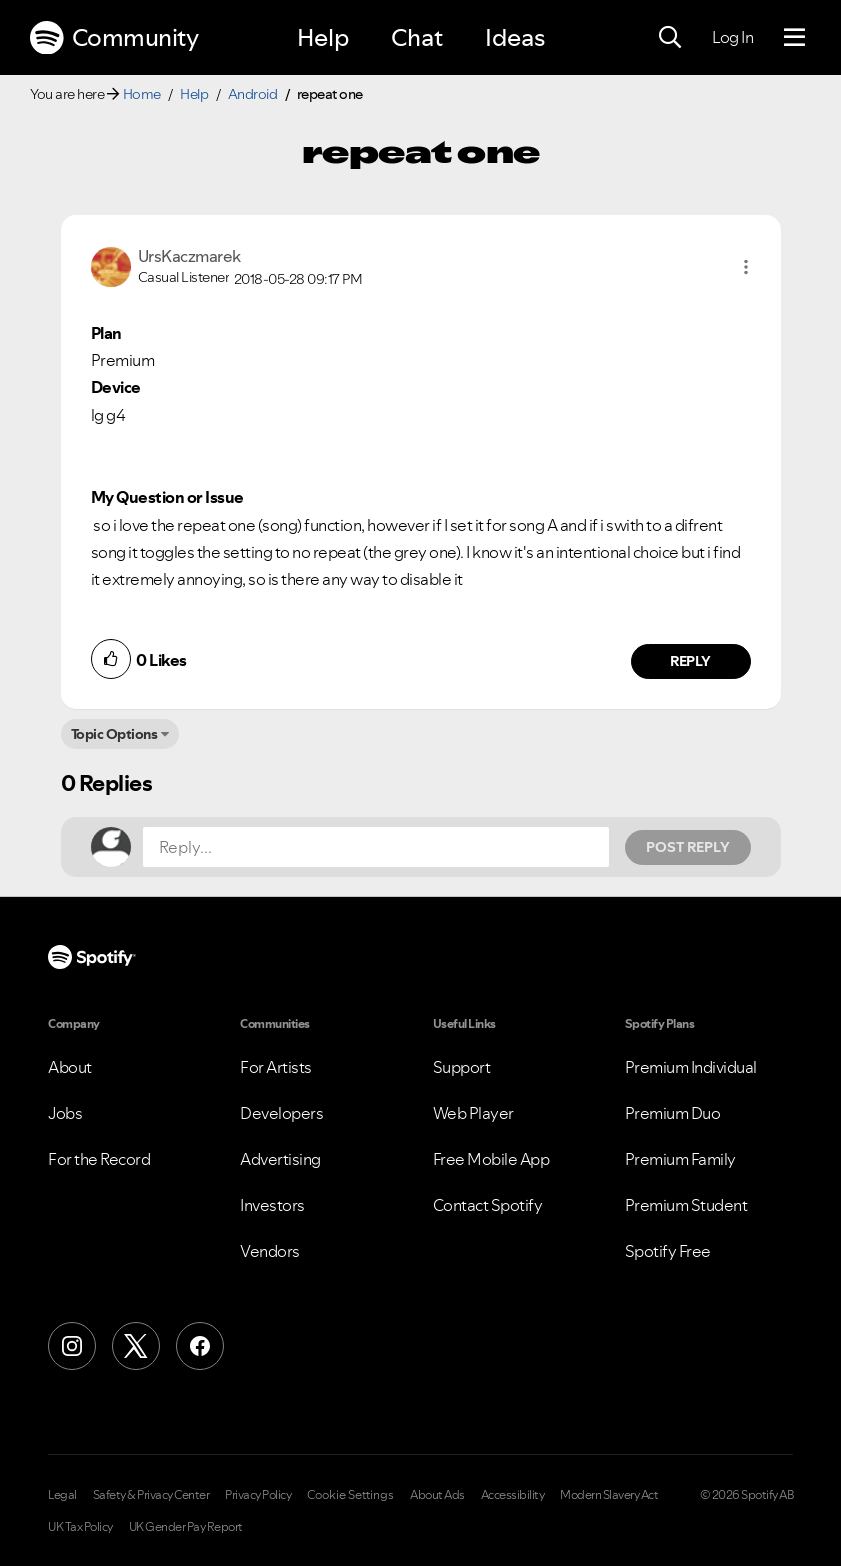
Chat (417, 37)
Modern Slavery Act (609, 1495)
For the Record (99, 1159)
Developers (281, 1113)
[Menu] (794, 38)
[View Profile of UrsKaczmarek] (189, 256)
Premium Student (686, 1205)
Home (142, 94)
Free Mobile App (491, 1159)
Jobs (65, 1113)
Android (253, 94)
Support (462, 1067)
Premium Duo (673, 1113)
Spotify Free (668, 1251)
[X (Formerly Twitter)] (136, 1346)
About (70, 1067)
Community (114, 38)
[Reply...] (376, 847)
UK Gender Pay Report (186, 1527)
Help (323, 37)
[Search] (670, 38)
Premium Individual (691, 1067)
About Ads (437, 1495)
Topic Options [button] (114, 734)
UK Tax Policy (80, 1527)
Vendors (270, 1251)
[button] (746, 267)
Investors (272, 1205)
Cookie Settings (350, 1495)
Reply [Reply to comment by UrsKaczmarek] (690, 661)
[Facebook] (200, 1346)
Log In (732, 37)
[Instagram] (72, 1346)
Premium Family (680, 1159)
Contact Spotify (488, 1205)
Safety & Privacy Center (151, 1495)
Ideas (515, 37)
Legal (62, 1495)
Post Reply (688, 847)
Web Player (473, 1113)
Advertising (280, 1159)
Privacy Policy (258, 1495)
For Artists (276, 1067)
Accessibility (513, 1495)
